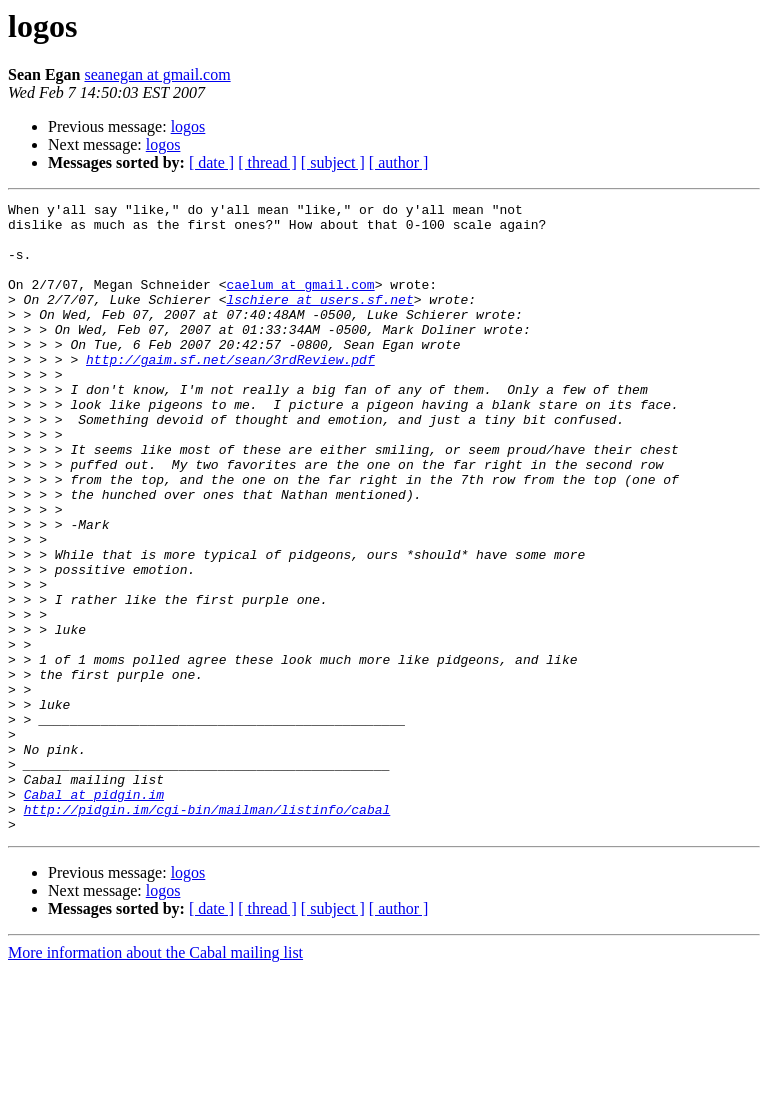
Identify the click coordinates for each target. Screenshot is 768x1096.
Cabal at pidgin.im (94, 914)
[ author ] (399, 162)
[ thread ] (267, 162)
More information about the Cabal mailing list (155, 1078)
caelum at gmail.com (300, 302)
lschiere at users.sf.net (319, 320)
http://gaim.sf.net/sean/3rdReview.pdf (230, 392)
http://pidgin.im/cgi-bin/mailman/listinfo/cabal (207, 932)
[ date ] (211, 162)
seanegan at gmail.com (157, 74)
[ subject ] (333, 162)
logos (188, 126)
